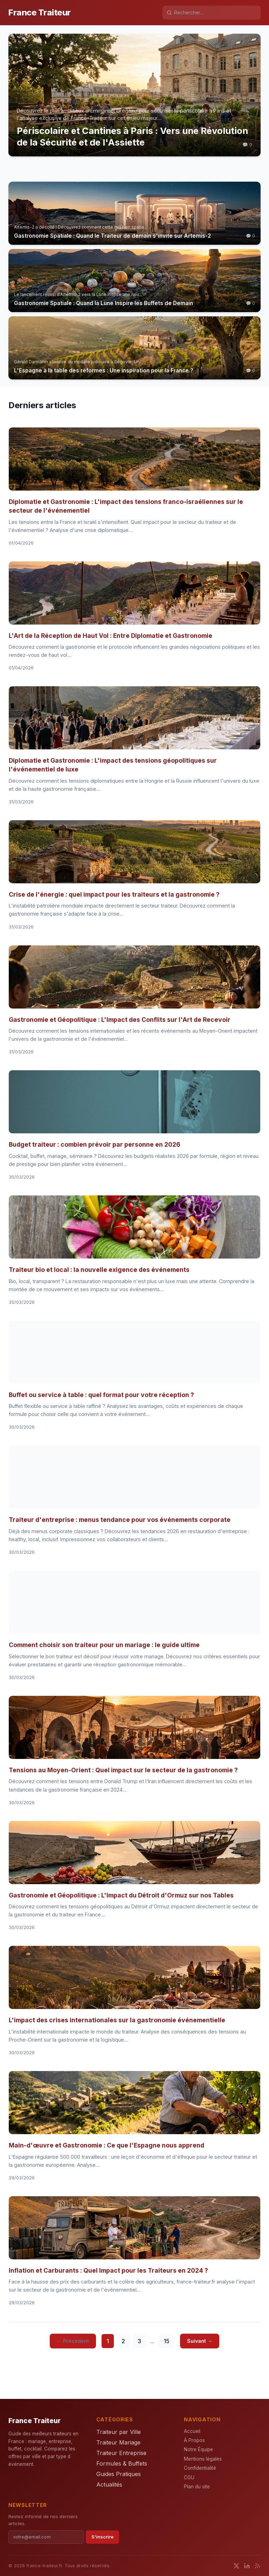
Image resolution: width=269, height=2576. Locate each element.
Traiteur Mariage (118, 2442)
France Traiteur (39, 12)
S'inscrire (102, 2537)
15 (167, 2341)
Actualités (109, 2484)
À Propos (194, 2440)
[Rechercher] (215, 12)
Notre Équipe (198, 2449)
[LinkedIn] (247, 2566)
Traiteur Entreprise (121, 2452)
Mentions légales (203, 2459)
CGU (189, 2477)
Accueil (192, 2431)
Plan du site (197, 2486)
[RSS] (257, 2566)
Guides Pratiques (118, 2473)
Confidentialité (200, 2468)
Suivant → (199, 2341)
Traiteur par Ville (118, 2431)
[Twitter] (236, 2566)
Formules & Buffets (121, 2463)
